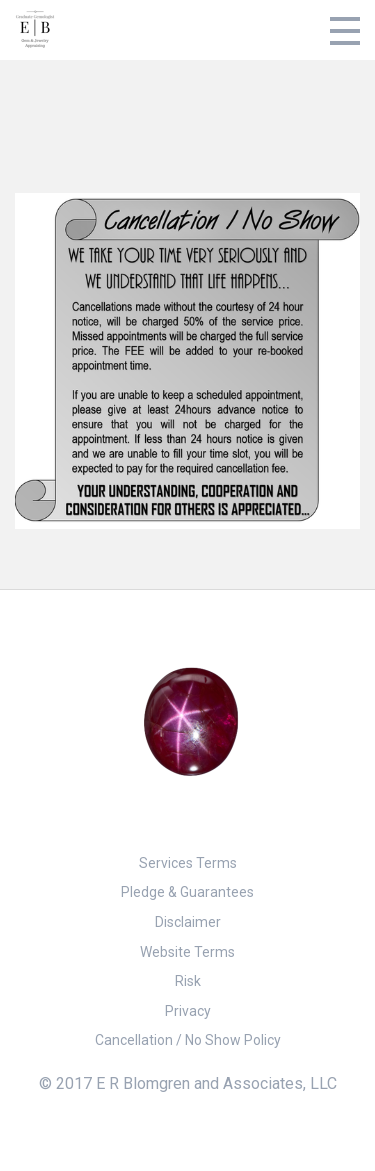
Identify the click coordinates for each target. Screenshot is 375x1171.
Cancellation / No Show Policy (188, 1040)
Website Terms (187, 952)
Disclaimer (188, 922)
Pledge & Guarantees (187, 892)
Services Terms (188, 863)
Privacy (188, 1011)
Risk (188, 981)
